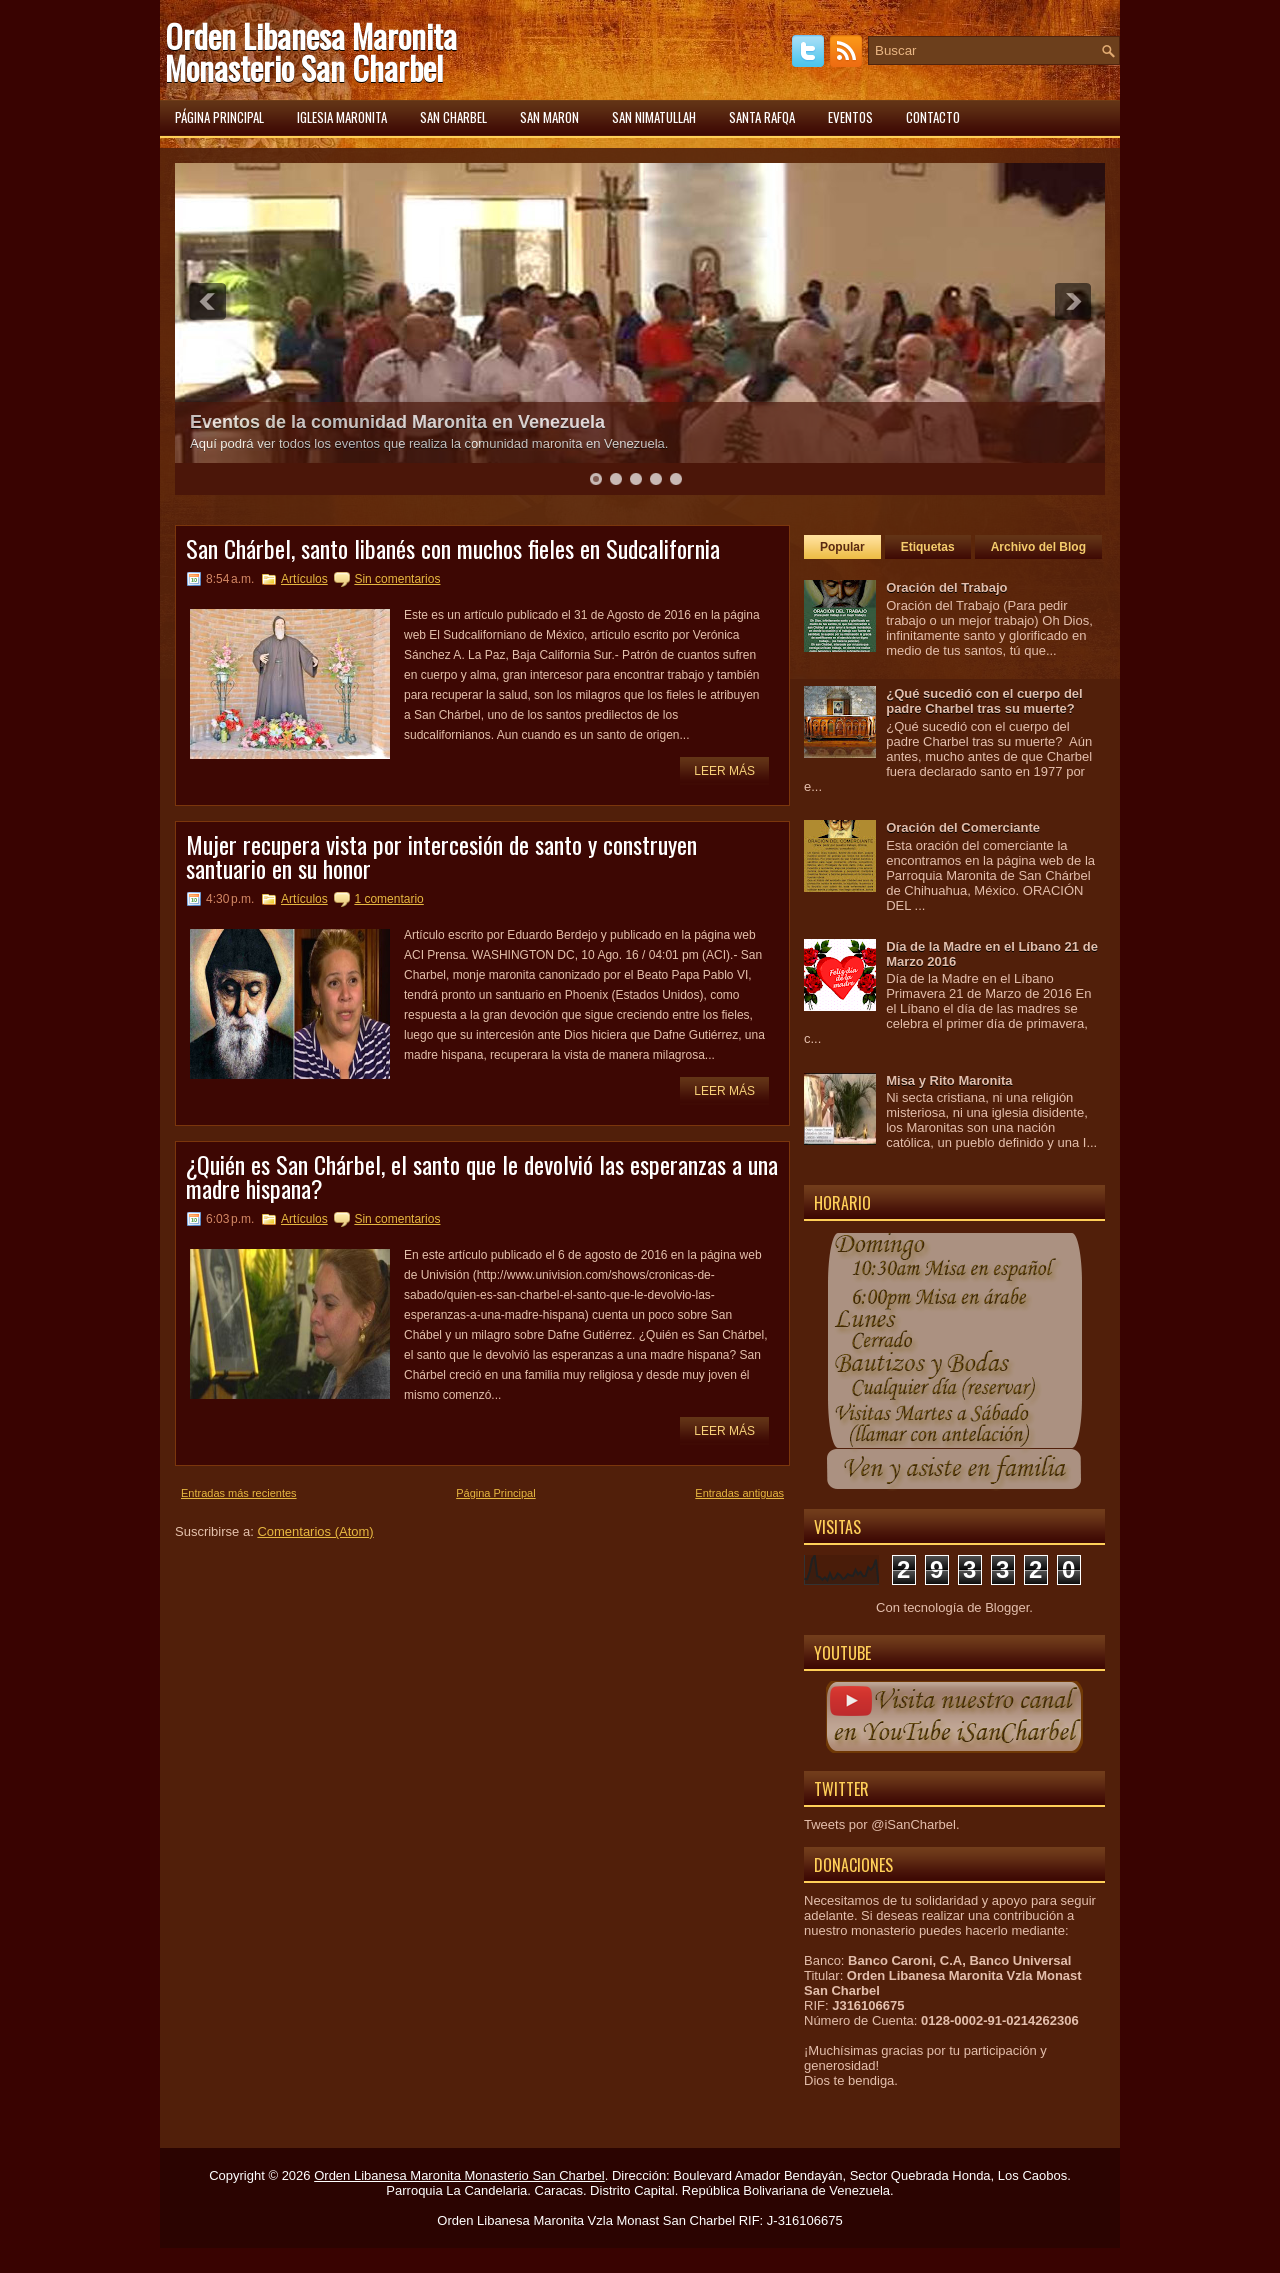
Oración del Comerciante (963, 827)
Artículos (304, 579)
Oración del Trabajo (946, 587)
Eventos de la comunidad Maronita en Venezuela (397, 422)
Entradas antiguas (739, 1493)
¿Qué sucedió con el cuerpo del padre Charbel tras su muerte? (984, 701)
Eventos (850, 117)
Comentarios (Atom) (315, 1531)
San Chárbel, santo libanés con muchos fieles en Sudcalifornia (453, 548)
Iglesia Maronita (342, 117)
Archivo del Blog (1038, 547)
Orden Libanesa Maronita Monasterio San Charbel (311, 51)
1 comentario (388, 899)
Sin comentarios (397, 579)
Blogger (1007, 1607)
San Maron (549, 117)
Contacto (933, 117)
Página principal (219, 117)
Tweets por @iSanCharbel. (882, 1824)
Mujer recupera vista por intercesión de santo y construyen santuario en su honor (441, 856)
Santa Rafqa (762, 117)
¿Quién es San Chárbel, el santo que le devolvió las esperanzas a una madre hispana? (482, 1176)
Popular (842, 547)
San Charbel (453, 117)
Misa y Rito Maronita (949, 1080)
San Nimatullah (654, 117)
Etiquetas (928, 547)
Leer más (724, 771)
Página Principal (496, 1493)
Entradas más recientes (239, 1493)
